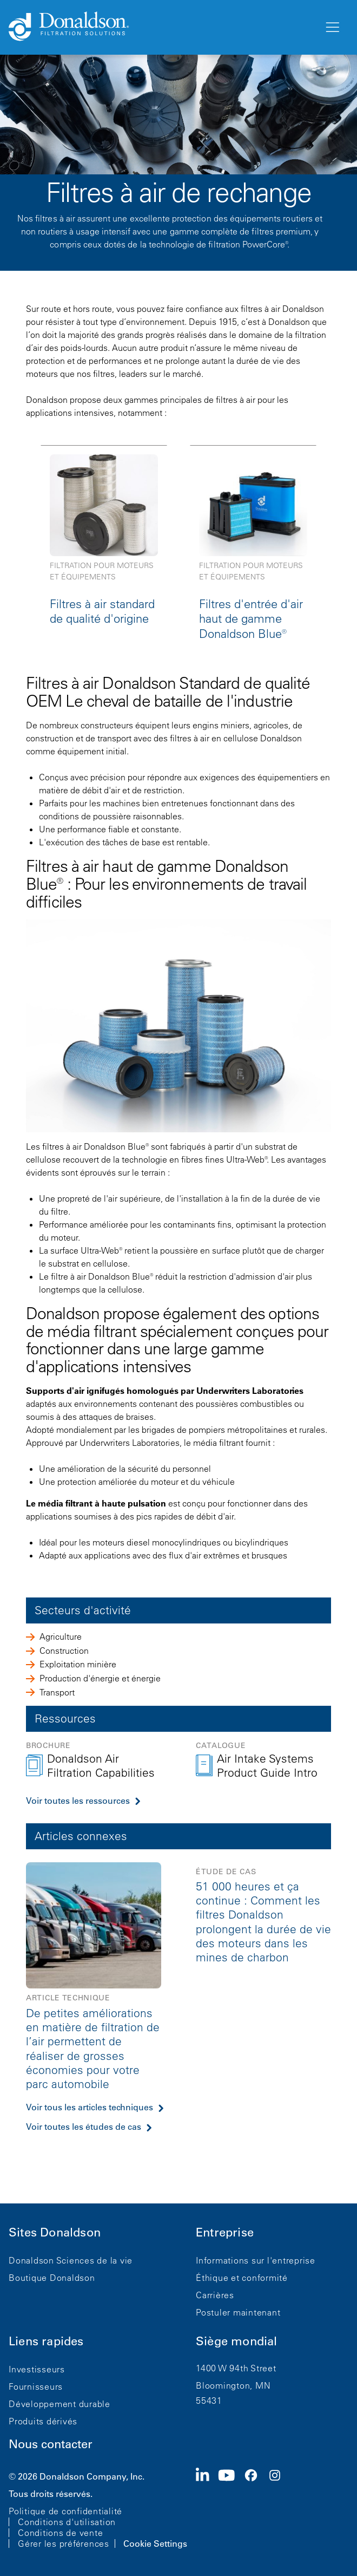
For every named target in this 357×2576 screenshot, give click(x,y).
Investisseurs (37, 2369)
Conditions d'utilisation (67, 2522)
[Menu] (331, 28)
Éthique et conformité (242, 2277)
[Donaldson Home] (162, 27)
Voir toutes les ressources (78, 1800)
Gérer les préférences (63, 2543)
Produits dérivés (43, 2421)
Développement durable (59, 2403)
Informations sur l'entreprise (255, 2260)
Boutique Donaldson (52, 2277)
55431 (209, 2400)
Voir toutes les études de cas (83, 2126)
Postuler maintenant (238, 2312)
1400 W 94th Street (236, 2368)
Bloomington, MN (233, 2385)
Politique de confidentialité (65, 2511)
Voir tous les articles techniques (89, 2107)
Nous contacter (50, 2444)
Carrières (215, 2295)
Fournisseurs (36, 2386)
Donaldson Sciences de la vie (71, 2260)
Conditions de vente (60, 2532)
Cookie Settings (155, 2543)
